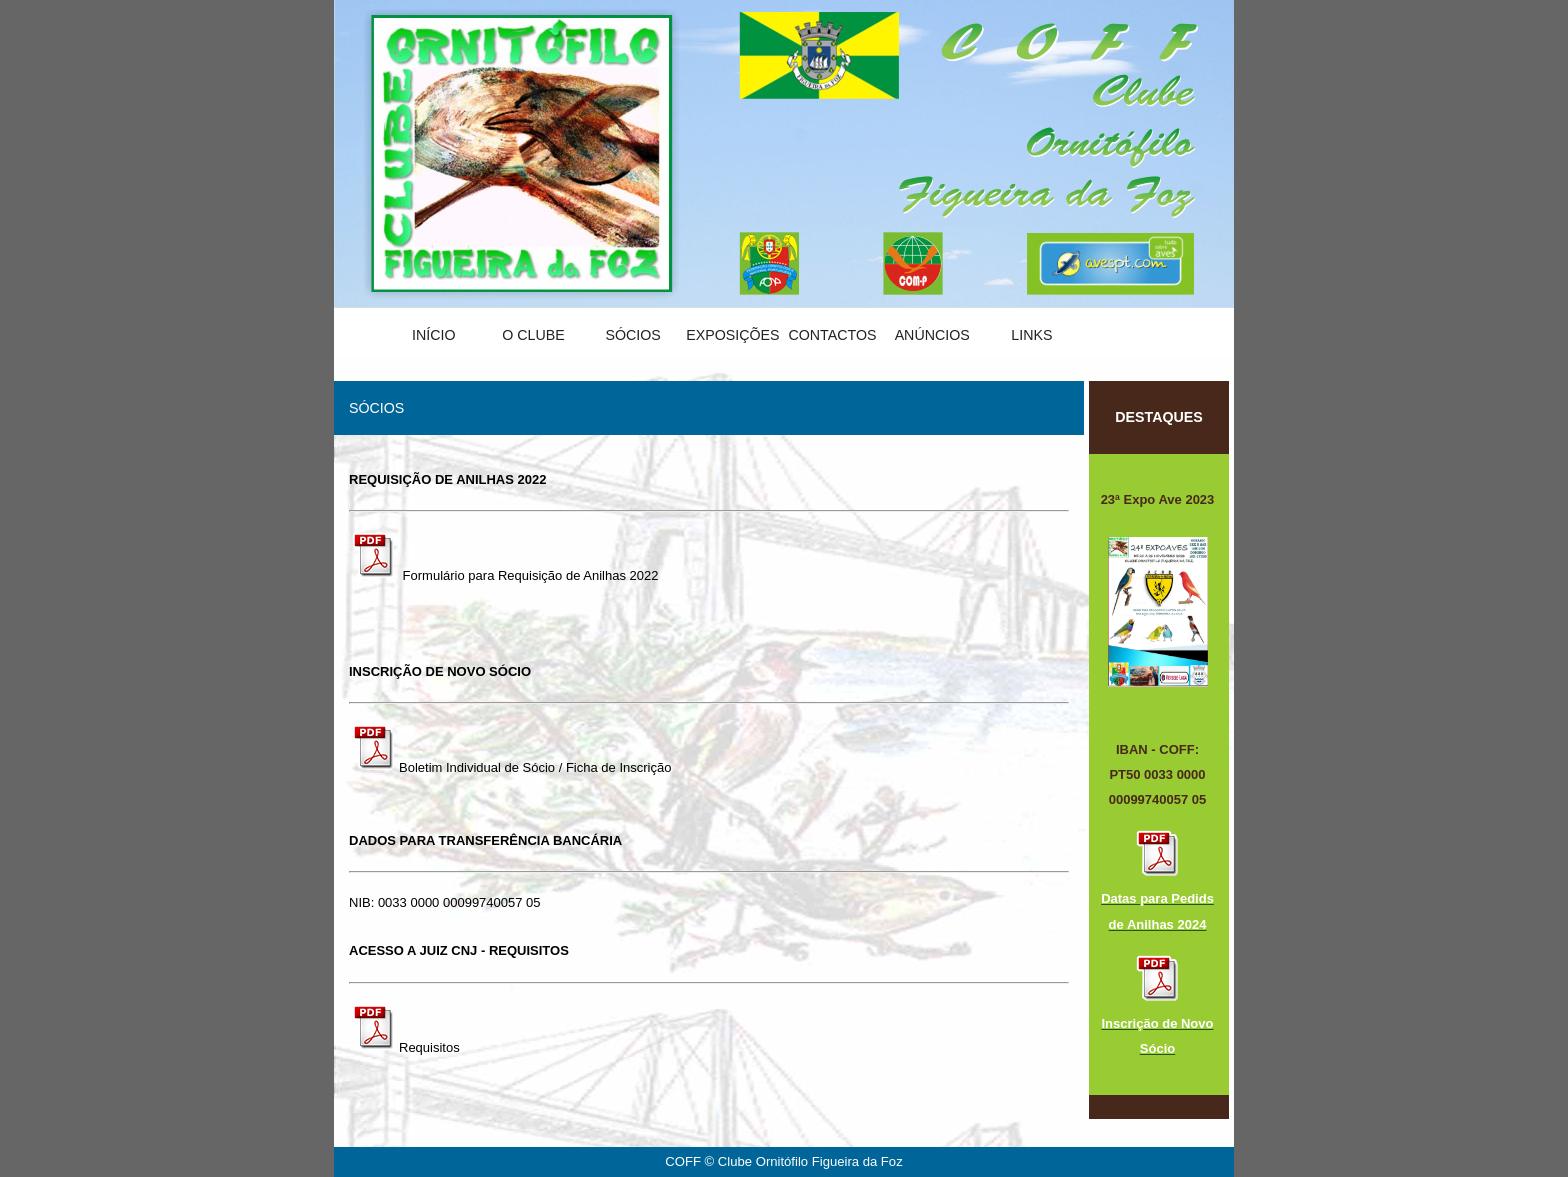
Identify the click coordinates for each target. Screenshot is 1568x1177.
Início (434, 335)
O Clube (533, 335)
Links (1031, 335)
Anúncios (932, 335)
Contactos (832, 335)
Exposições (732, 335)
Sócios (632, 335)
